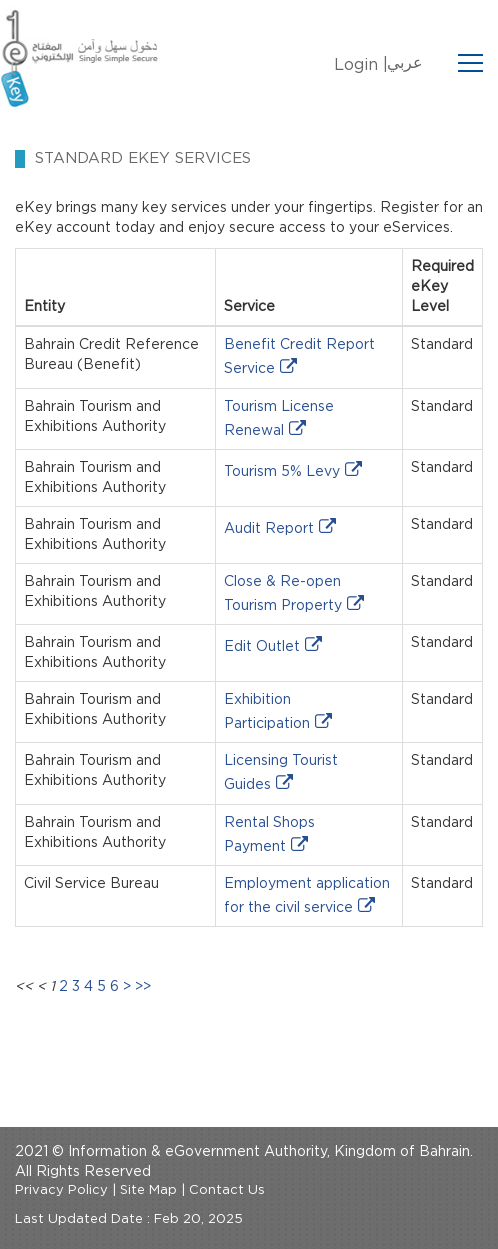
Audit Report (269, 529)
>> (143, 987)
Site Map (148, 1190)
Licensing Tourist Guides (281, 773)
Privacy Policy (61, 1190)
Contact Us (227, 1190)
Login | (361, 65)
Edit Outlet (262, 647)
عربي (405, 63)
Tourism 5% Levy (282, 472)
